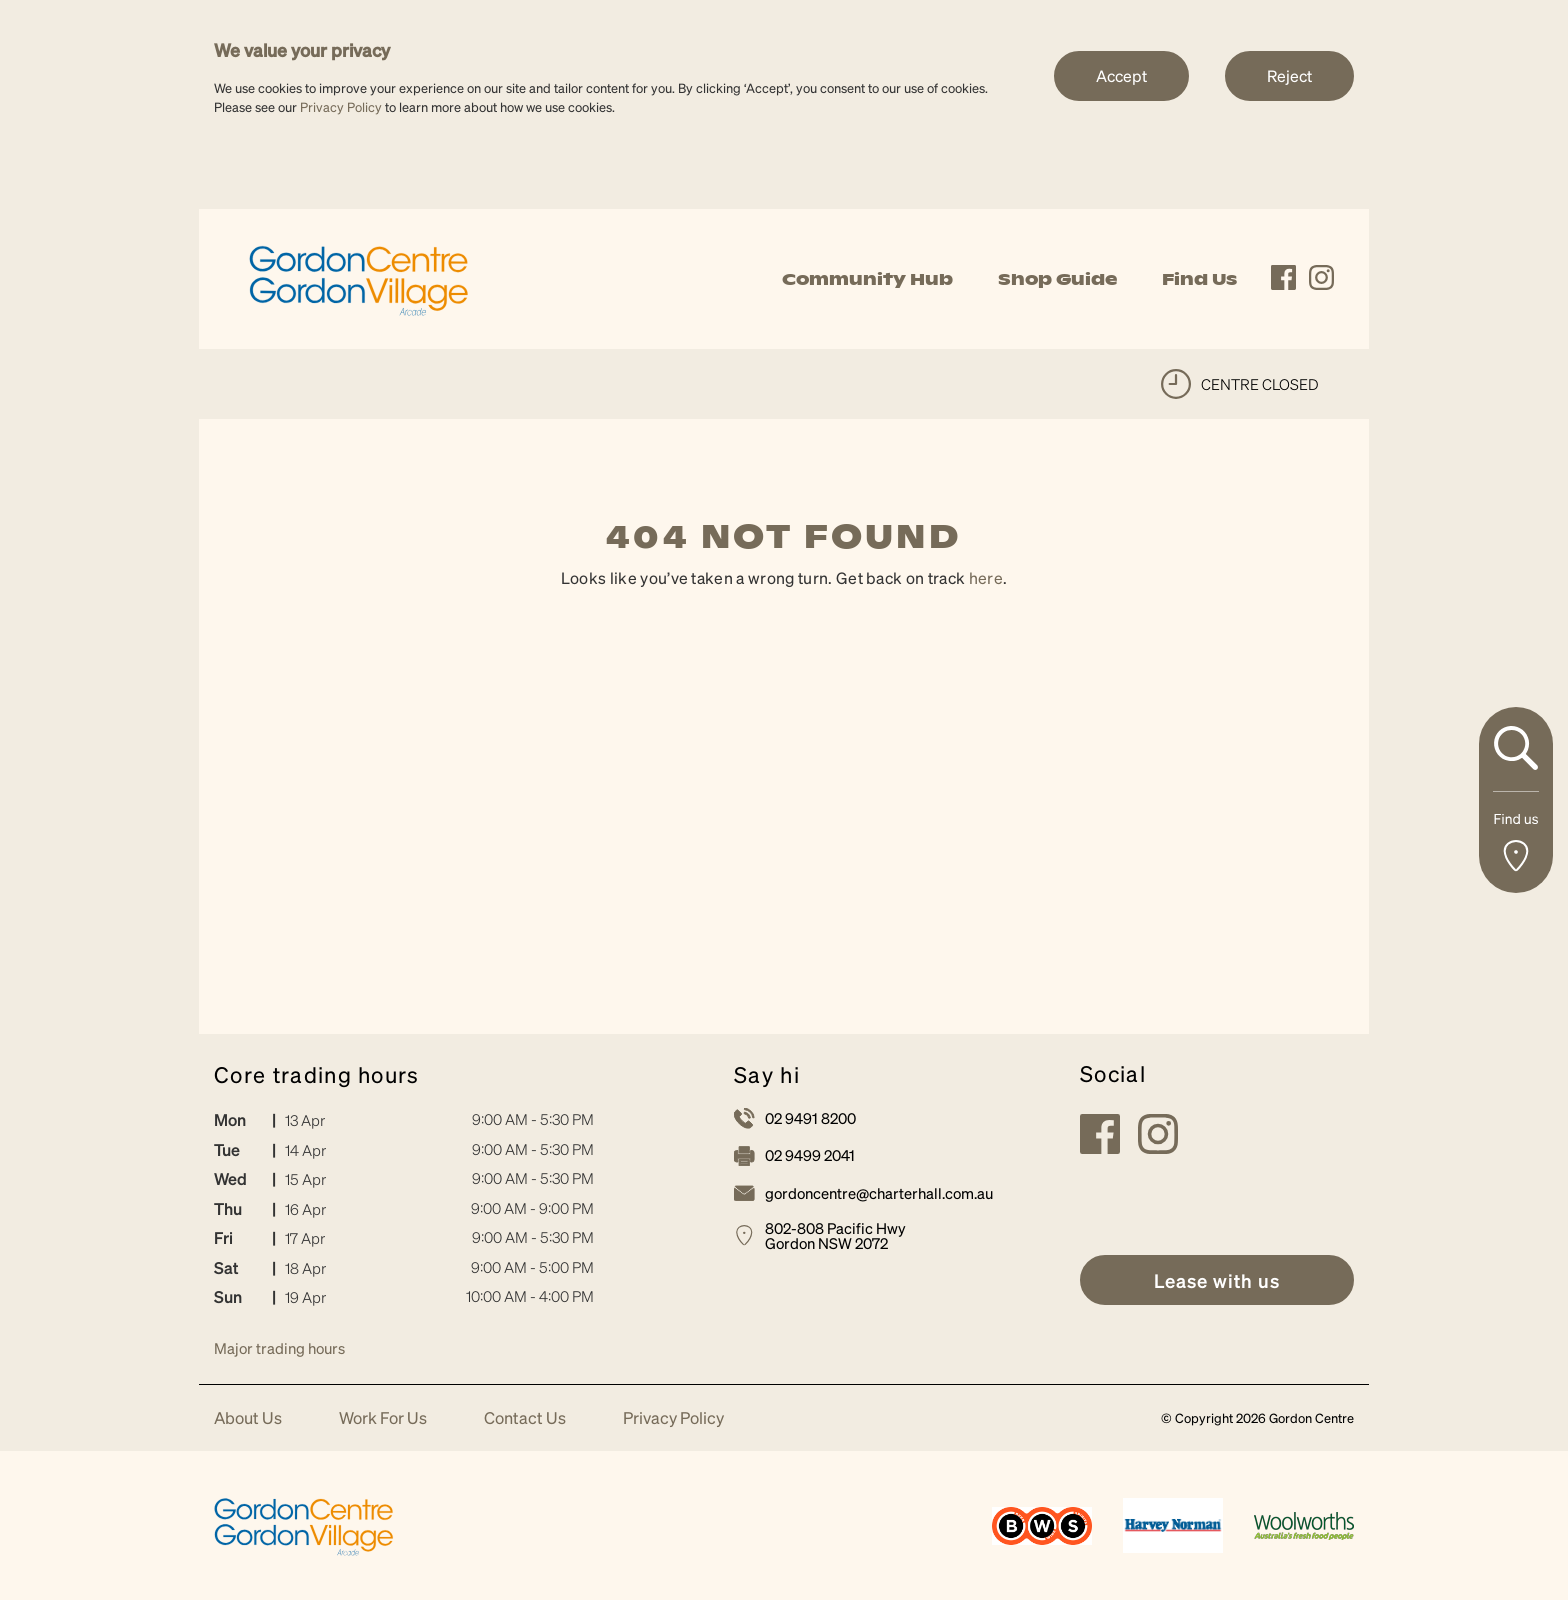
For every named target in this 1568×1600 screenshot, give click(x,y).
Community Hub (867, 279)
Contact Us (525, 1418)
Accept (1121, 75)
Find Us (1199, 279)
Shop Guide (1057, 279)
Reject (1289, 75)
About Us (248, 1418)
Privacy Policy (341, 106)
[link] (359, 276)
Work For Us (383, 1418)
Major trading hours (279, 1348)
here (986, 577)
